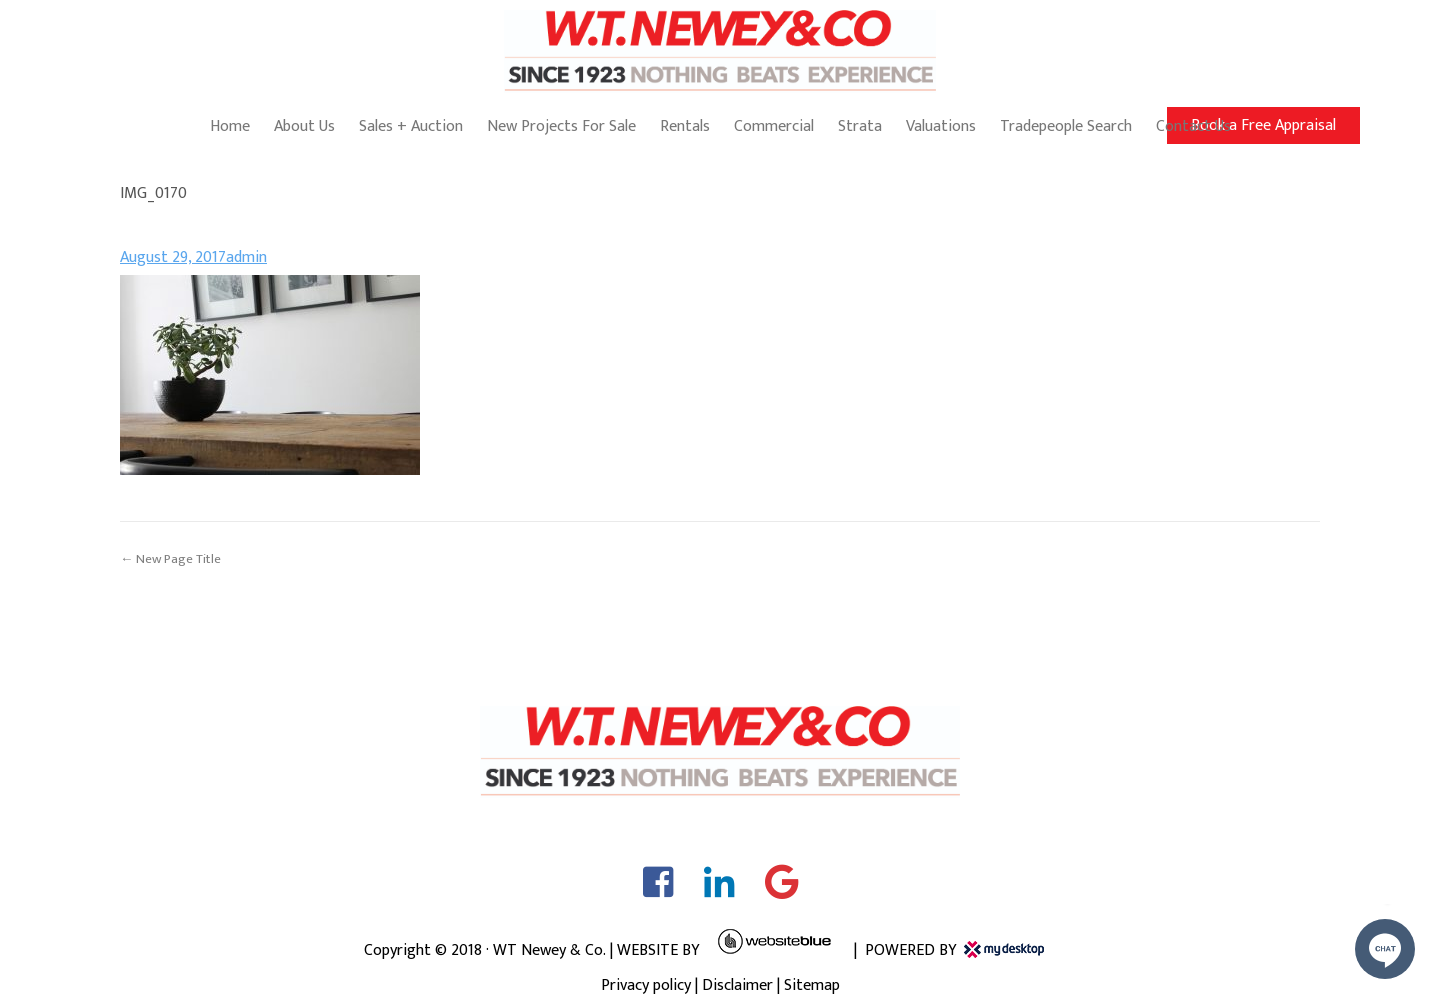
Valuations (941, 126)
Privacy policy (646, 985)
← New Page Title (170, 559)
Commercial (774, 126)
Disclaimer (737, 985)
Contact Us (1193, 126)
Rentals (685, 126)
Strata (860, 126)
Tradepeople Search (1066, 126)
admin (246, 257)
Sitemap (812, 985)
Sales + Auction (411, 126)
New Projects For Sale (561, 126)
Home (230, 126)
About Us (304, 126)
